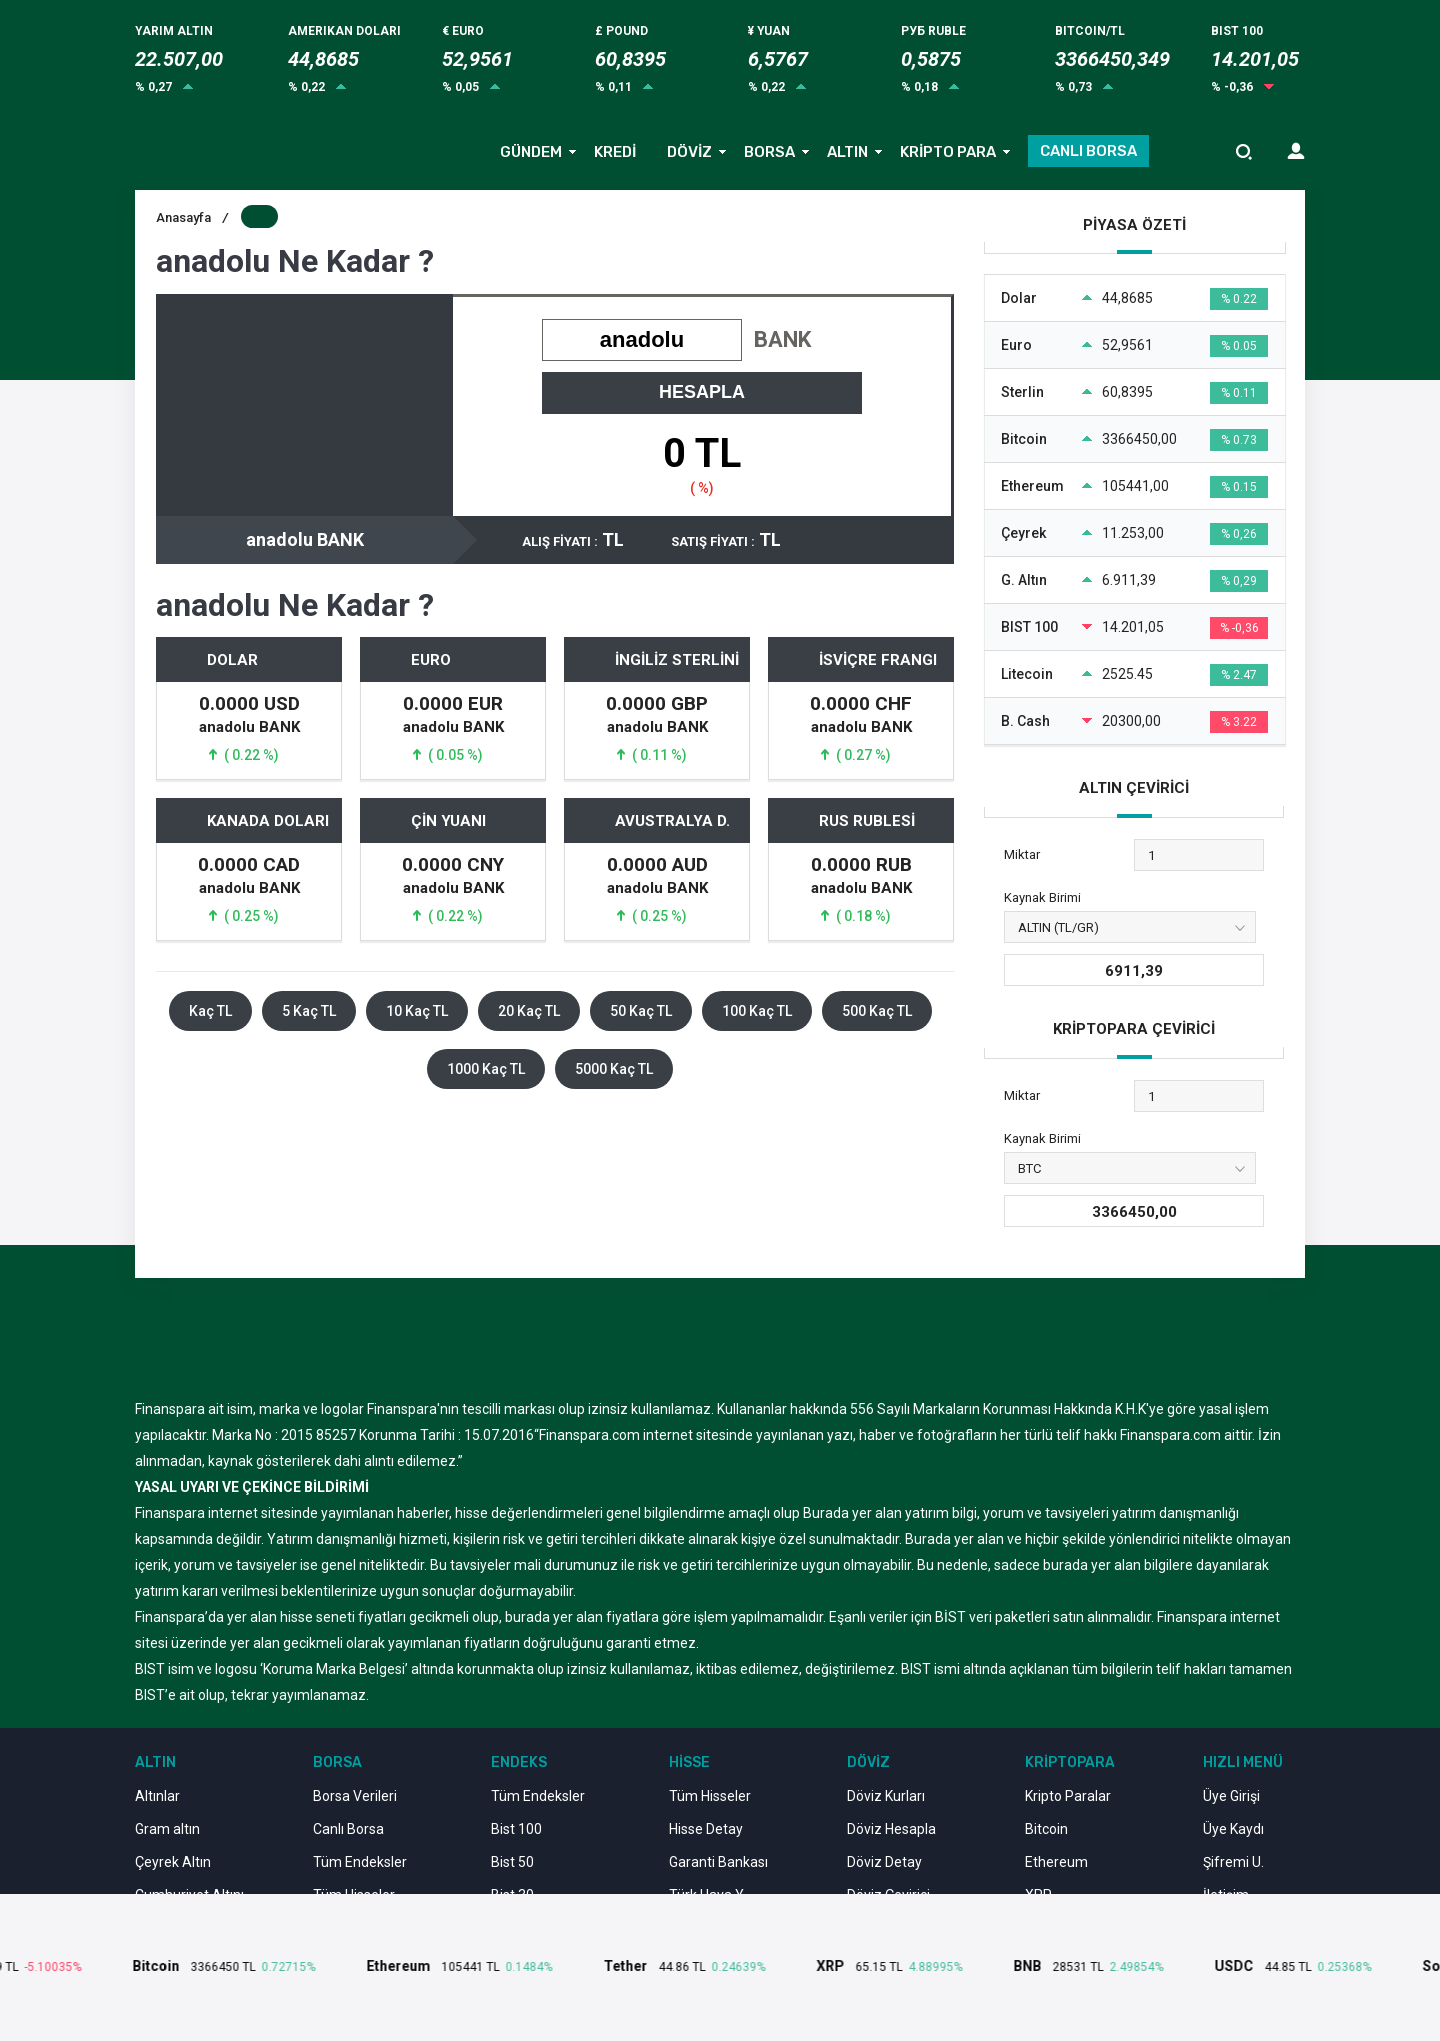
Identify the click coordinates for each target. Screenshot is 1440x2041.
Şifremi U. (1233, 1862)
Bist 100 (516, 1829)
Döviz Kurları (886, 1796)
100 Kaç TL (757, 1011)
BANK (782, 339)
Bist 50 (512, 1862)
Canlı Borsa (348, 1829)
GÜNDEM (531, 152)
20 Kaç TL (529, 1011)
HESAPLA (702, 392)
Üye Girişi (1231, 1796)
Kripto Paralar (1068, 1796)
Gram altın (167, 1829)
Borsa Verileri (355, 1796)
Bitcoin (1046, 1829)
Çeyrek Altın (173, 1862)
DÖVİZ (689, 152)
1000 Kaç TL (486, 1069)
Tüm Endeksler (360, 1862)
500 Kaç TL (877, 1011)
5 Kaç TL (309, 1011)
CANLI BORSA (1088, 151)
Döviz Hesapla (891, 1829)
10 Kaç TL (417, 1011)
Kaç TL (210, 1011)
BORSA (769, 152)
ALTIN (847, 152)
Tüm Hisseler (710, 1796)
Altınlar (157, 1796)
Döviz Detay (884, 1862)
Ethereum (1056, 1862)
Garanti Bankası (718, 1862)
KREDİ (615, 152)
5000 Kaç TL (614, 1069)
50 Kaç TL (641, 1011)
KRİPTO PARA (948, 152)
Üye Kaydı (1233, 1829)
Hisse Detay (706, 1829)
